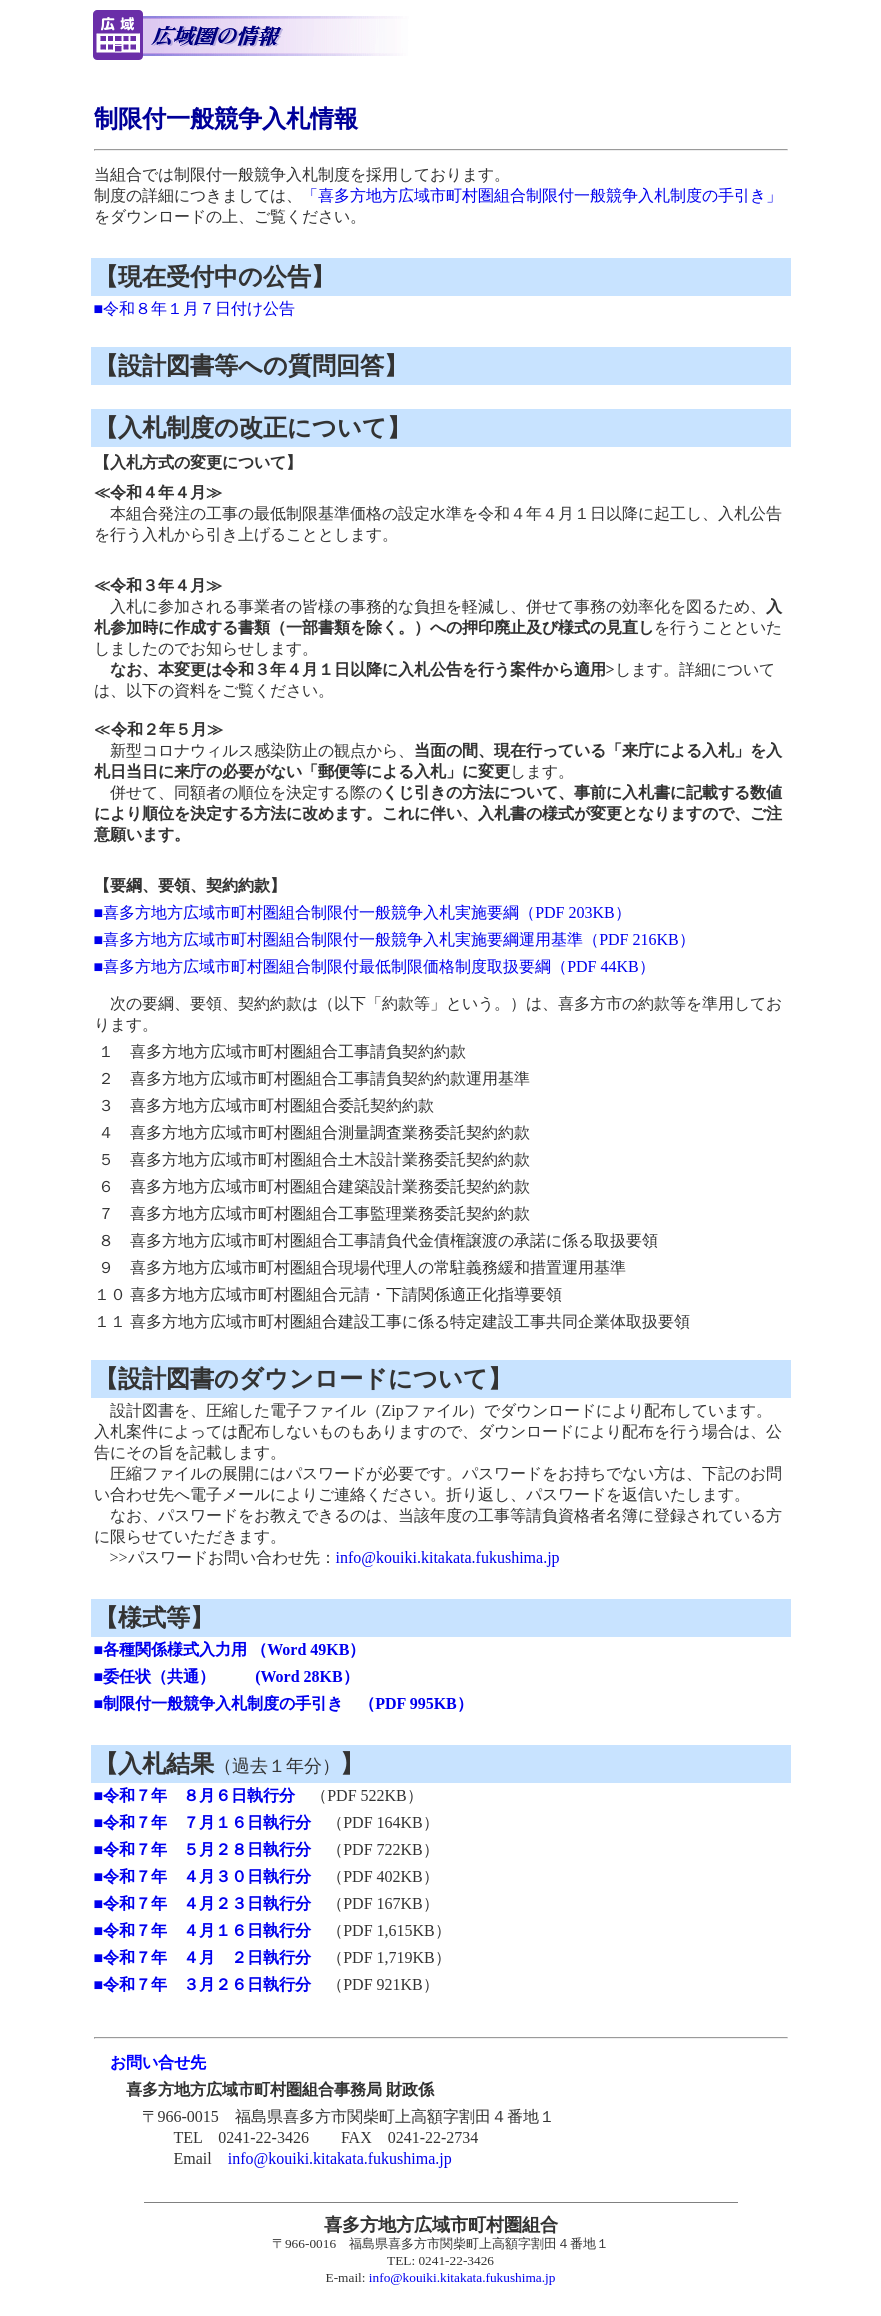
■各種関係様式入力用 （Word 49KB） (230, 1649)
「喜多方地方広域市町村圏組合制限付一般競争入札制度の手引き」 (542, 195)
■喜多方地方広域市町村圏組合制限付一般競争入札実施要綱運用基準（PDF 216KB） (394, 939)
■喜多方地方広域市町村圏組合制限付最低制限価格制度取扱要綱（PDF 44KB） (374, 966)
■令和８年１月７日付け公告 (195, 308)
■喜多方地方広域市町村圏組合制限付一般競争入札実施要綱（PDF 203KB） (362, 912)
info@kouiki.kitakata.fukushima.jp (448, 1557)
